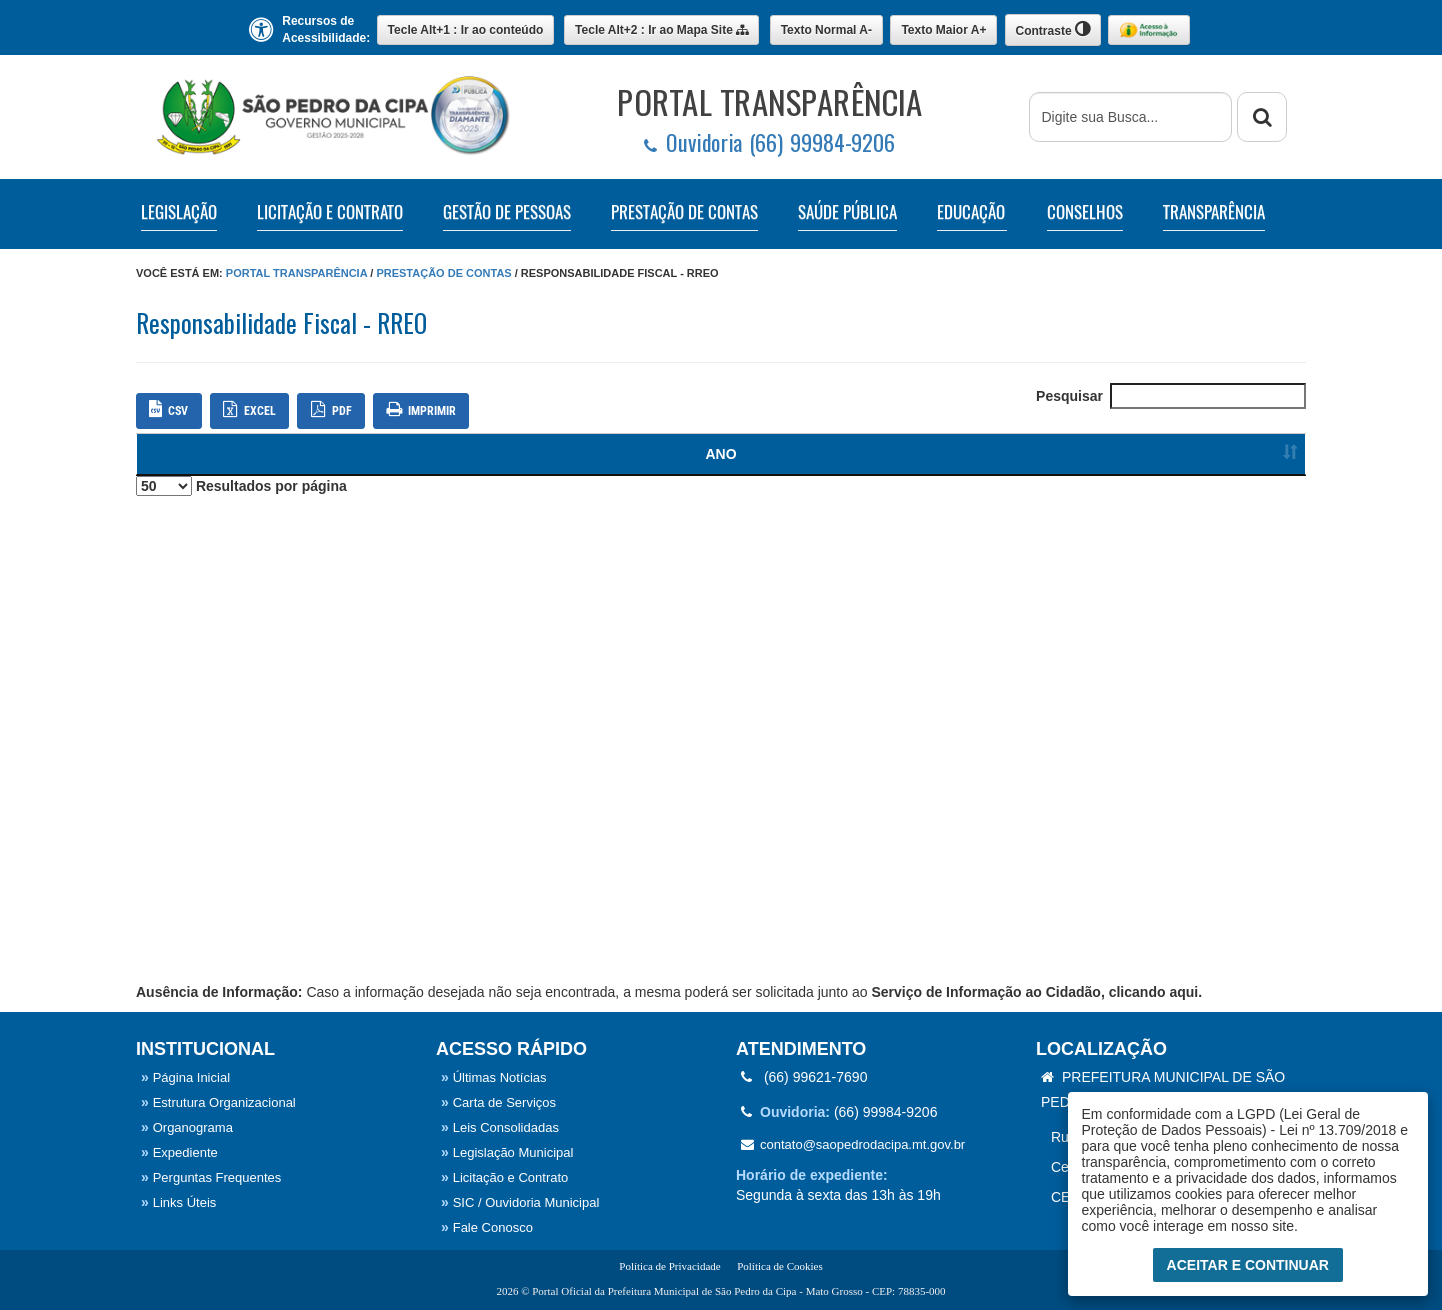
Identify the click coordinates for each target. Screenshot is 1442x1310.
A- (826, 30)
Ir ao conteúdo (466, 30)
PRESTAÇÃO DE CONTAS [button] (684, 212)
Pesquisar (1171, 396)
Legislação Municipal (507, 1152)
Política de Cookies (780, 1266)
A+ (943, 30)
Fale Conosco (487, 1227)
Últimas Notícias (494, 1077)
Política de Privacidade (669, 1266)
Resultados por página (241, 486)
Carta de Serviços (498, 1102)
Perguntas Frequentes (211, 1177)
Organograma (187, 1127)
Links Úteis (178, 1202)
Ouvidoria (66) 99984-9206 (769, 142)
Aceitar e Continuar (1248, 1265)
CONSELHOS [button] (1085, 212)
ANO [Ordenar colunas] (172, 454)
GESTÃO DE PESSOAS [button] (507, 212)
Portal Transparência (296, 273)
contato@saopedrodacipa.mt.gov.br (853, 1144)
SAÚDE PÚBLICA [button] (847, 212)
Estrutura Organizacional (218, 1102)
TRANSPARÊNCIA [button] (1214, 212)
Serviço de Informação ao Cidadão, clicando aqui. (1036, 992)
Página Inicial (185, 1077)
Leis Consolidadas (500, 1127)
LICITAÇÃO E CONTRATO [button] (330, 212)
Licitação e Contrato (504, 1177)
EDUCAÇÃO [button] (971, 212)
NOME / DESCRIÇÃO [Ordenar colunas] (704, 454)
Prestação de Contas (443, 273)
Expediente (179, 1152)
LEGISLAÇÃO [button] (179, 212)
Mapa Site (661, 30)
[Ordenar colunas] (1252, 454)
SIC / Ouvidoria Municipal (520, 1202)
